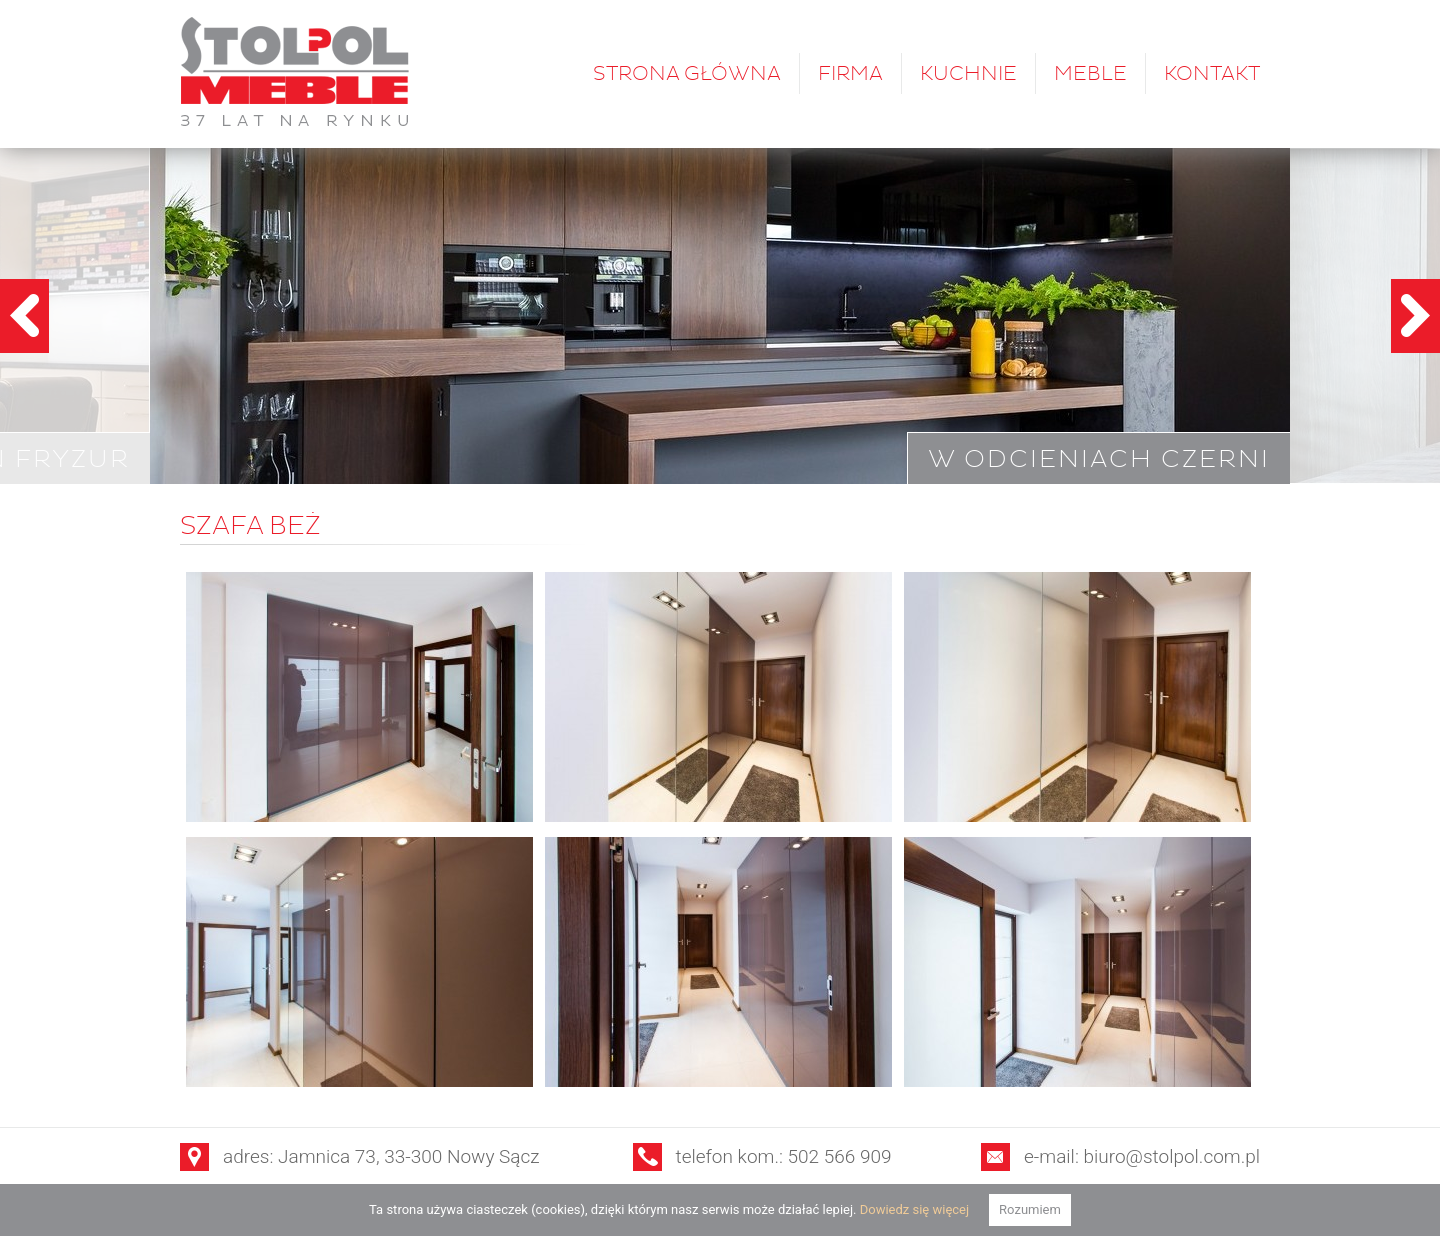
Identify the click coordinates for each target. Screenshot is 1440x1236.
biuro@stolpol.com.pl (1172, 1156)
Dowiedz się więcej (914, 1209)
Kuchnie (968, 73)
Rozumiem (1030, 1209)
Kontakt (1212, 73)
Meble (1090, 73)
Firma (850, 73)
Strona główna (687, 73)
